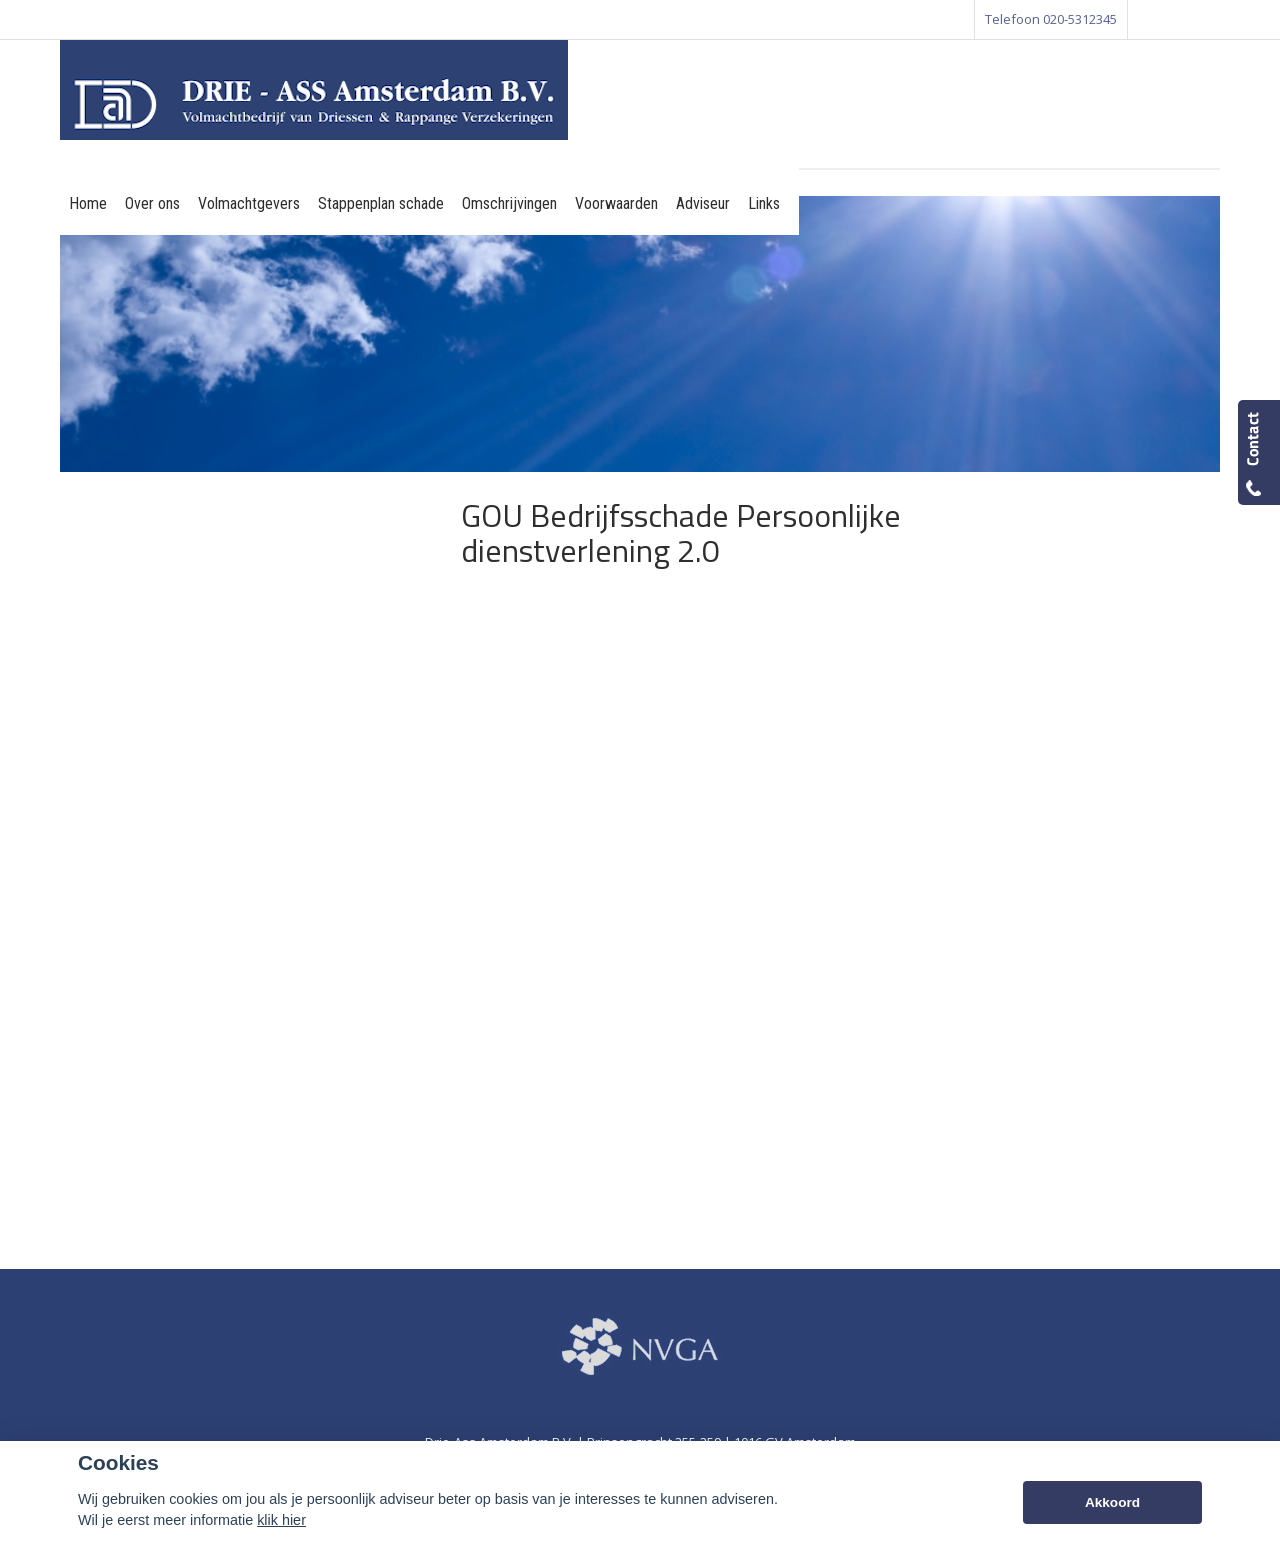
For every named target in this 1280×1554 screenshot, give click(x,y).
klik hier (281, 1520)
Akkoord (1112, 1502)
